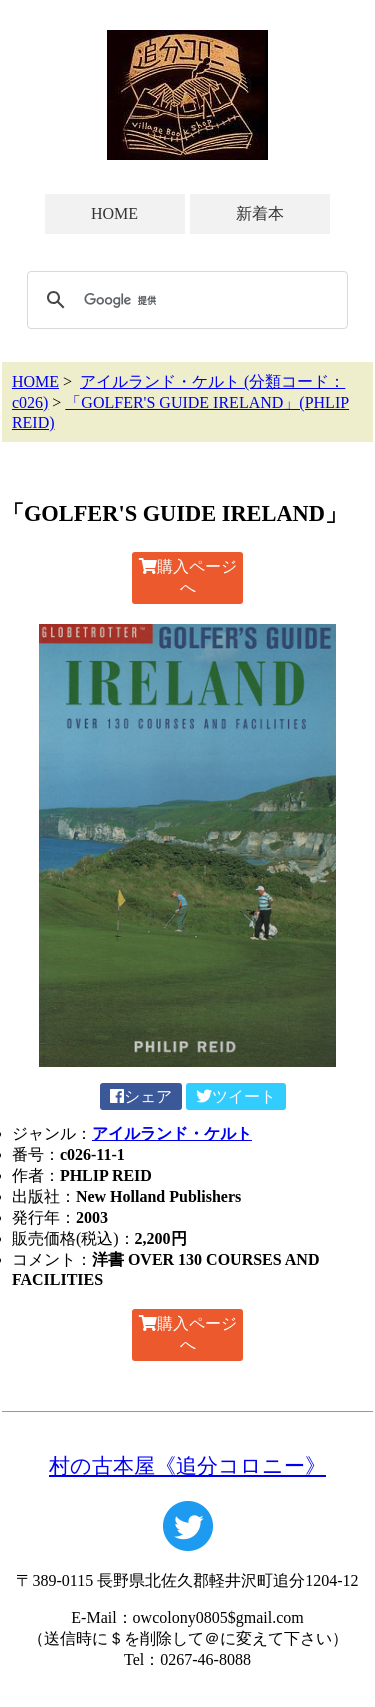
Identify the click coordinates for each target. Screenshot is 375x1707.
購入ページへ (188, 577)
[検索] (184, 300)
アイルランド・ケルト (172, 1133)
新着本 (260, 213)
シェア (141, 1096)
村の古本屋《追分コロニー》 (187, 1465)
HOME (114, 213)
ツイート (236, 1096)
